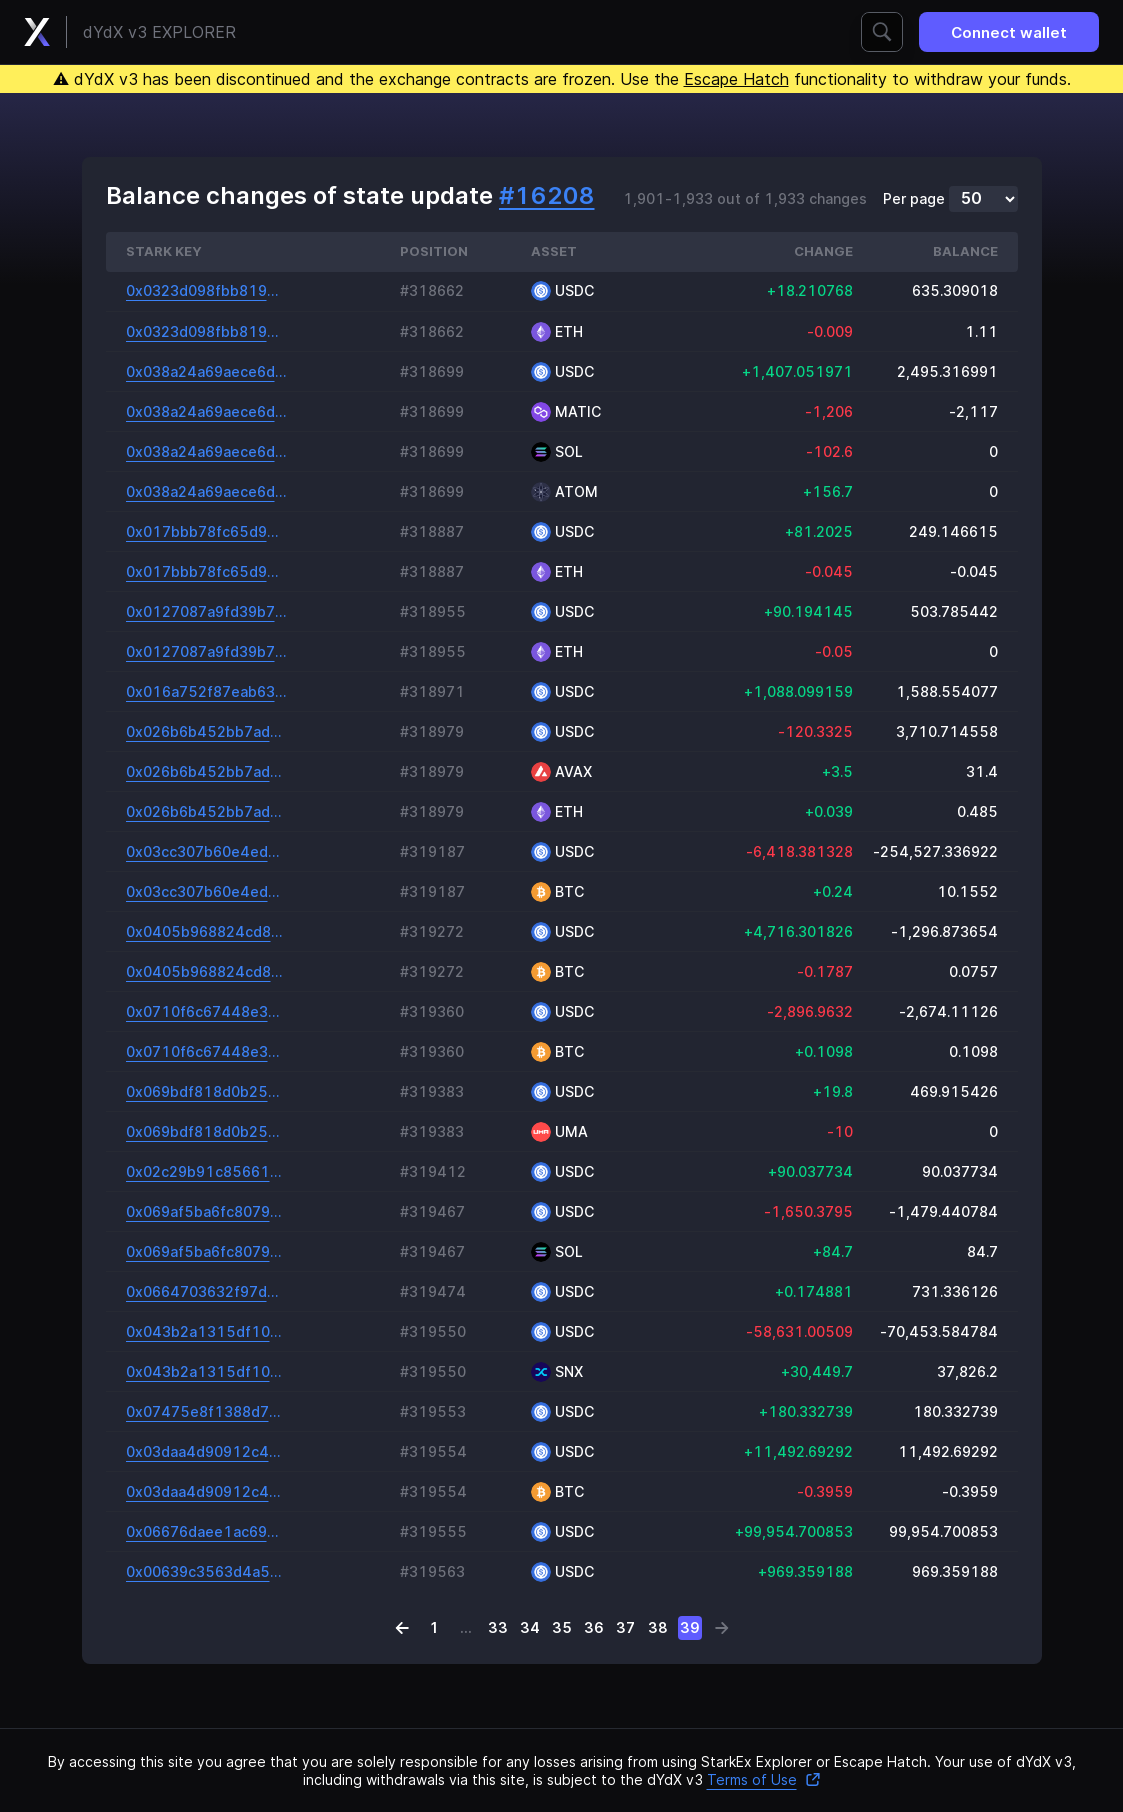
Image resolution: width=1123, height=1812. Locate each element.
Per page (914, 199)
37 (625, 1627)
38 (658, 1627)
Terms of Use (764, 1779)
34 (530, 1627)
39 (690, 1627)
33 (498, 1627)
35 (562, 1627)
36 (594, 1627)
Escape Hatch (736, 79)
